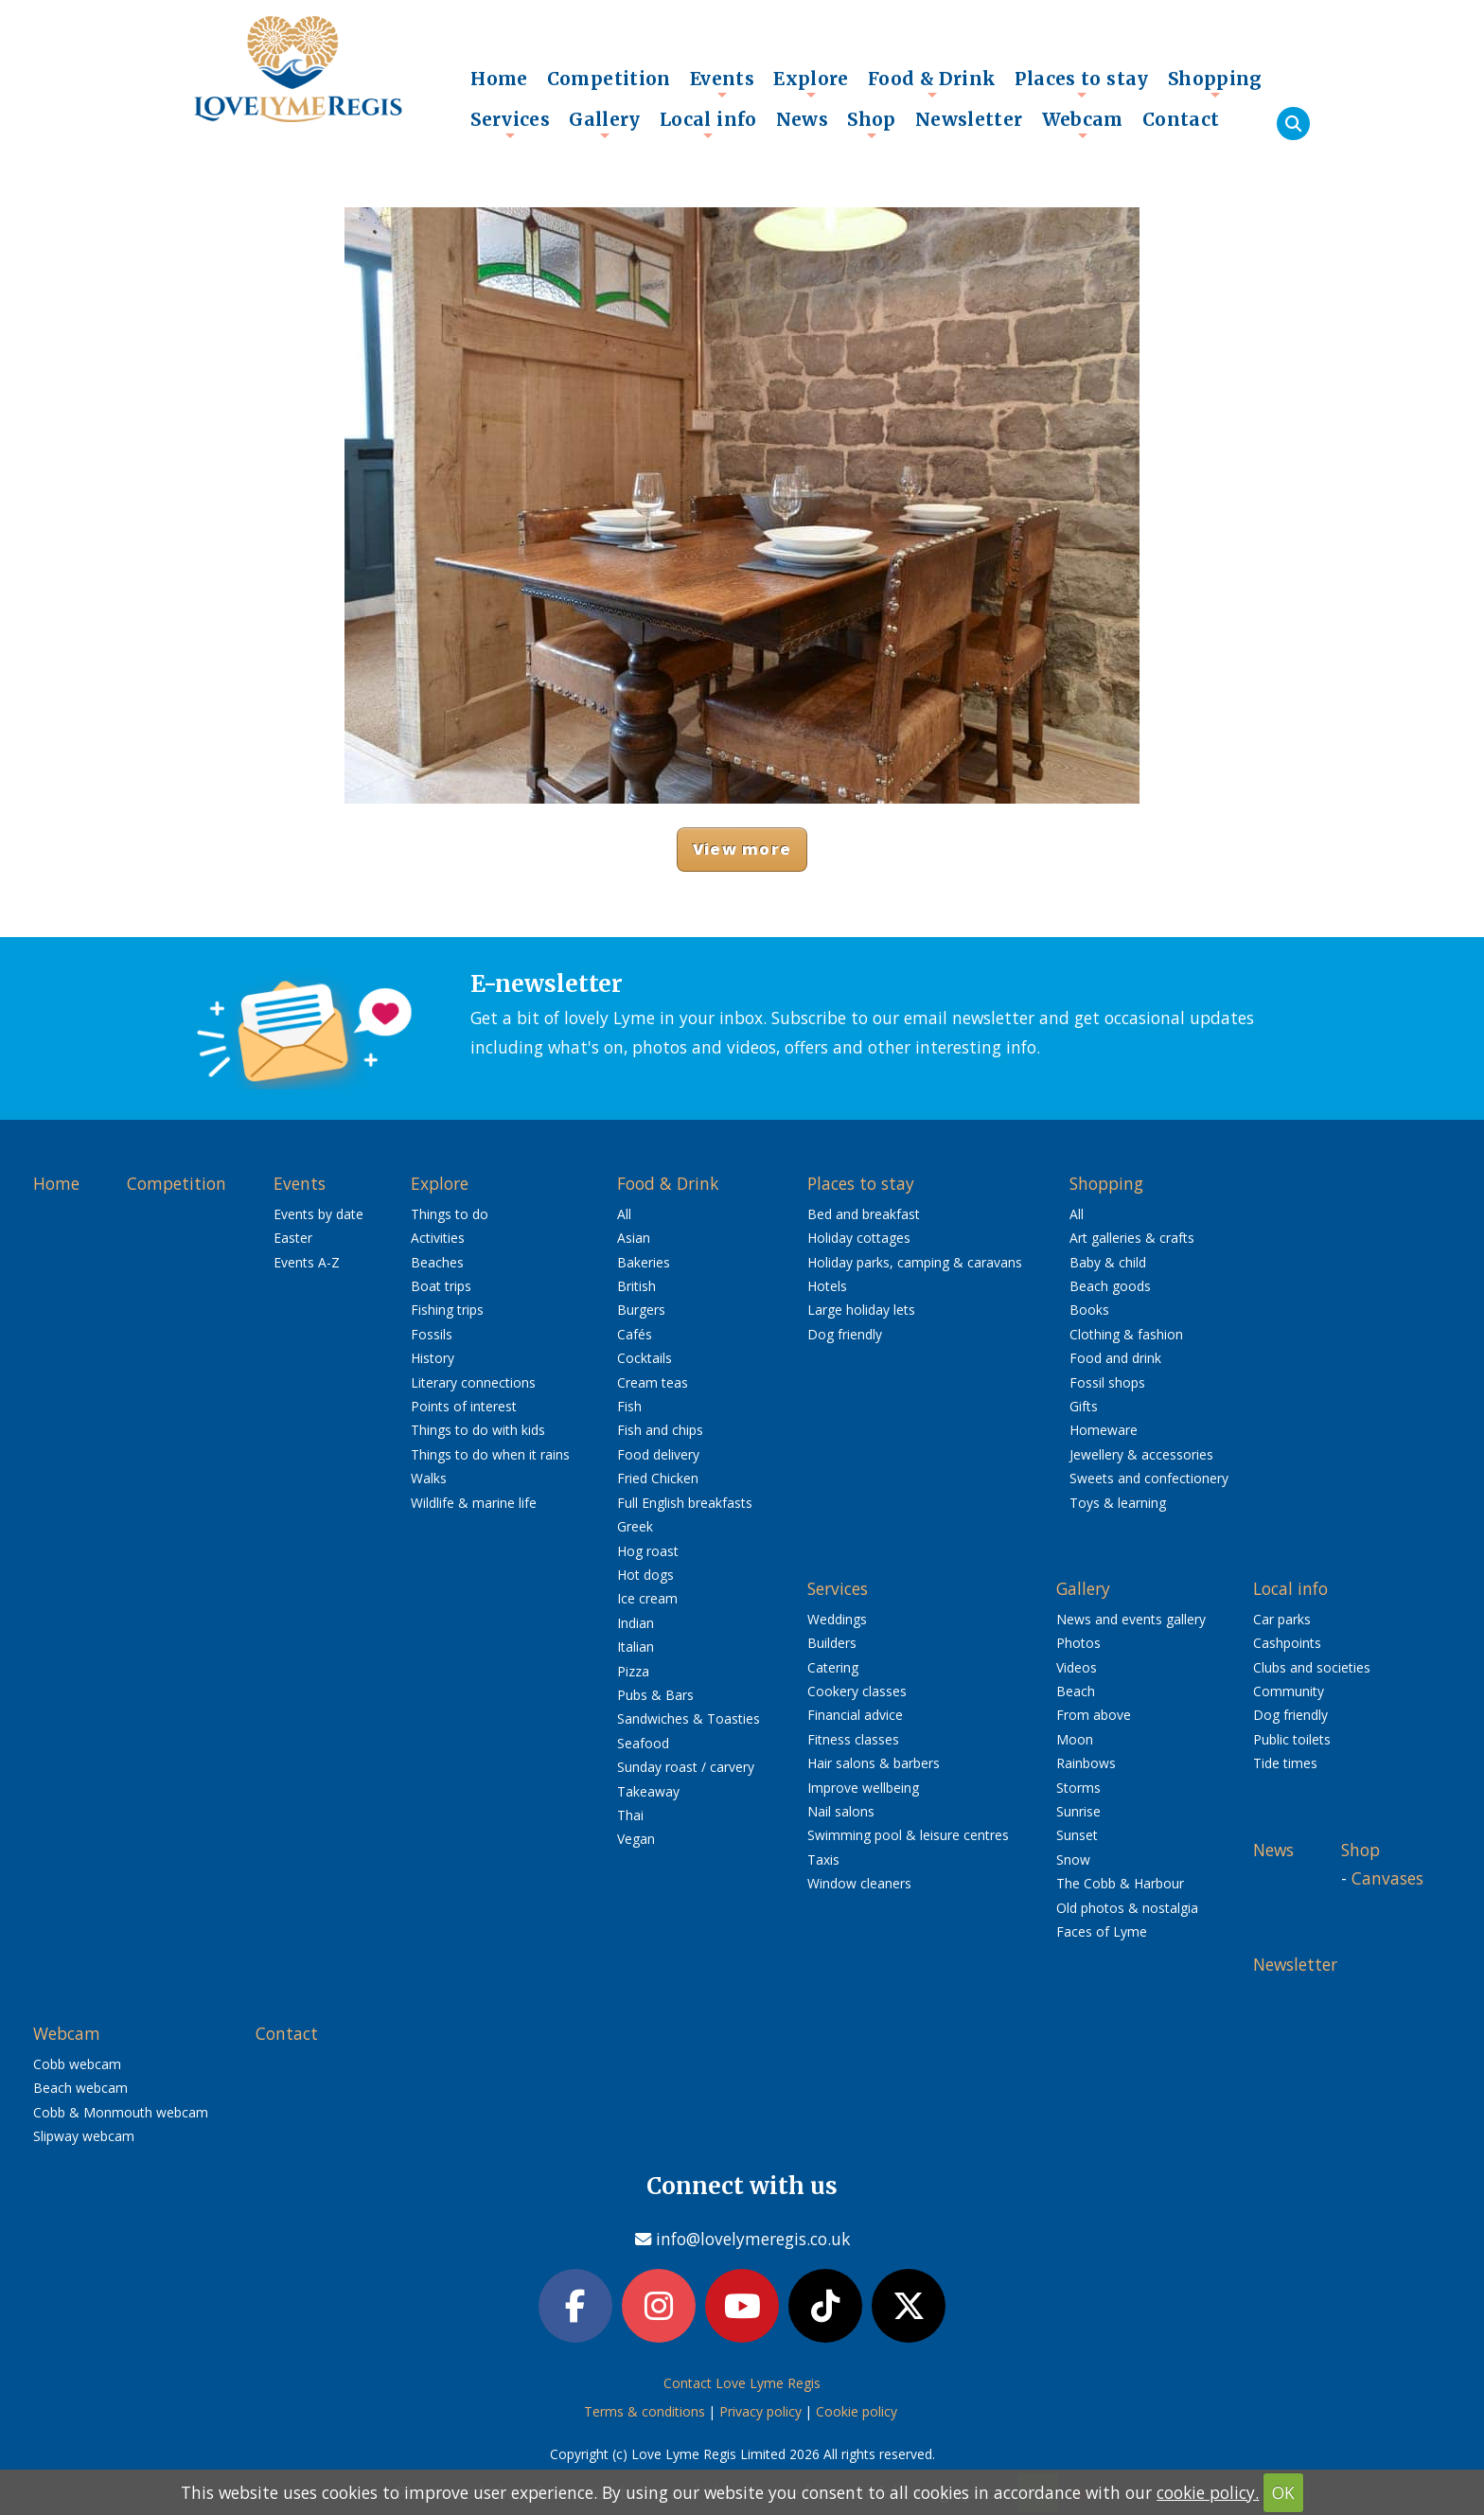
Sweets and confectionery (1148, 1478)
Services (510, 124)
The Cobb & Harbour (1120, 1883)
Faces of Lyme (1101, 1931)
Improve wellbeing (863, 1788)
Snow (1073, 1860)
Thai (630, 1815)
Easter (293, 1238)
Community (1288, 1691)
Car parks (1282, 1619)
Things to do (449, 1214)
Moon (1074, 1739)
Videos (1076, 1667)
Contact (1181, 119)
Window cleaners (859, 1883)
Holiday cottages (858, 1238)
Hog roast (648, 1551)
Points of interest (464, 1406)
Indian (635, 1623)
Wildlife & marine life (474, 1503)
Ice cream (647, 1598)
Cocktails (644, 1358)
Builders (832, 1643)
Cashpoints (1287, 1643)
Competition (609, 78)
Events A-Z (307, 1262)
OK (1283, 2492)
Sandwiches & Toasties (688, 1718)
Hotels (827, 1286)
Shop (871, 124)
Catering (832, 1667)
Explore (811, 83)
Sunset (1077, 1835)
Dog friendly (844, 1334)
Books (1089, 1310)
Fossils (431, 1334)
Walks (429, 1478)
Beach (1075, 1691)
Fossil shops (1107, 1382)
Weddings (837, 1619)
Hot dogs (645, 1575)
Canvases (1387, 1878)
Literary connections (473, 1382)
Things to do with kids (478, 1430)
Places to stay (1081, 83)
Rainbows (1086, 1763)
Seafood (643, 1743)
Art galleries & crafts (1131, 1238)
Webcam (1082, 124)
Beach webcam (80, 2088)
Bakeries (643, 1262)
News (802, 119)
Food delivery (658, 1454)
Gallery (605, 124)
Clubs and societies (1311, 1667)
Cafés (634, 1334)
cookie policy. (1208, 2492)
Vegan (636, 1839)
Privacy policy (760, 2411)
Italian (635, 1647)
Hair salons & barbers (873, 1763)
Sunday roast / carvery (685, 1767)
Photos (1078, 1643)
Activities (438, 1238)
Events (722, 83)
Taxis (823, 1860)
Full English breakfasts (684, 1503)
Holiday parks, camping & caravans (914, 1262)
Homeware (1103, 1430)
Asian (633, 1238)
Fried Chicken (657, 1478)
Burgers (641, 1310)
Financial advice (855, 1715)
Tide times (1285, 1763)
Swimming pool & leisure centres (908, 1835)
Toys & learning (1117, 1503)
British (636, 1286)
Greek (635, 1526)
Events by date (318, 1214)
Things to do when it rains (490, 1454)
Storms (1078, 1788)
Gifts (1083, 1406)
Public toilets (1292, 1739)
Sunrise (1078, 1811)
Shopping (1215, 83)
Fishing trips (447, 1310)
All (624, 1214)
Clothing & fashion (1126, 1334)
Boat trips (441, 1286)
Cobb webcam (77, 2064)
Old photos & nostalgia (1127, 1908)
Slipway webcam (83, 2136)
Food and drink (1115, 1358)
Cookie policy (856, 2411)
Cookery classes (857, 1691)
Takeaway (648, 1791)
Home (499, 78)
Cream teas (652, 1382)
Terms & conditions (644, 2411)
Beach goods (1110, 1286)
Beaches (437, 1262)
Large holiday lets (861, 1310)
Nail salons (840, 1811)
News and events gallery (1131, 1619)
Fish (629, 1406)
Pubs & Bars (655, 1695)
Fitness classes (853, 1739)
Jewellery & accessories (1141, 1454)
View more (742, 848)
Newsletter (969, 119)
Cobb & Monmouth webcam (120, 2112)
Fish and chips (660, 1430)
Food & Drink (932, 83)
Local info (708, 124)
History (432, 1358)
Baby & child (1107, 1262)
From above (1093, 1715)
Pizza (633, 1671)
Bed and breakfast (863, 1214)
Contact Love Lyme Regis (742, 2383)
